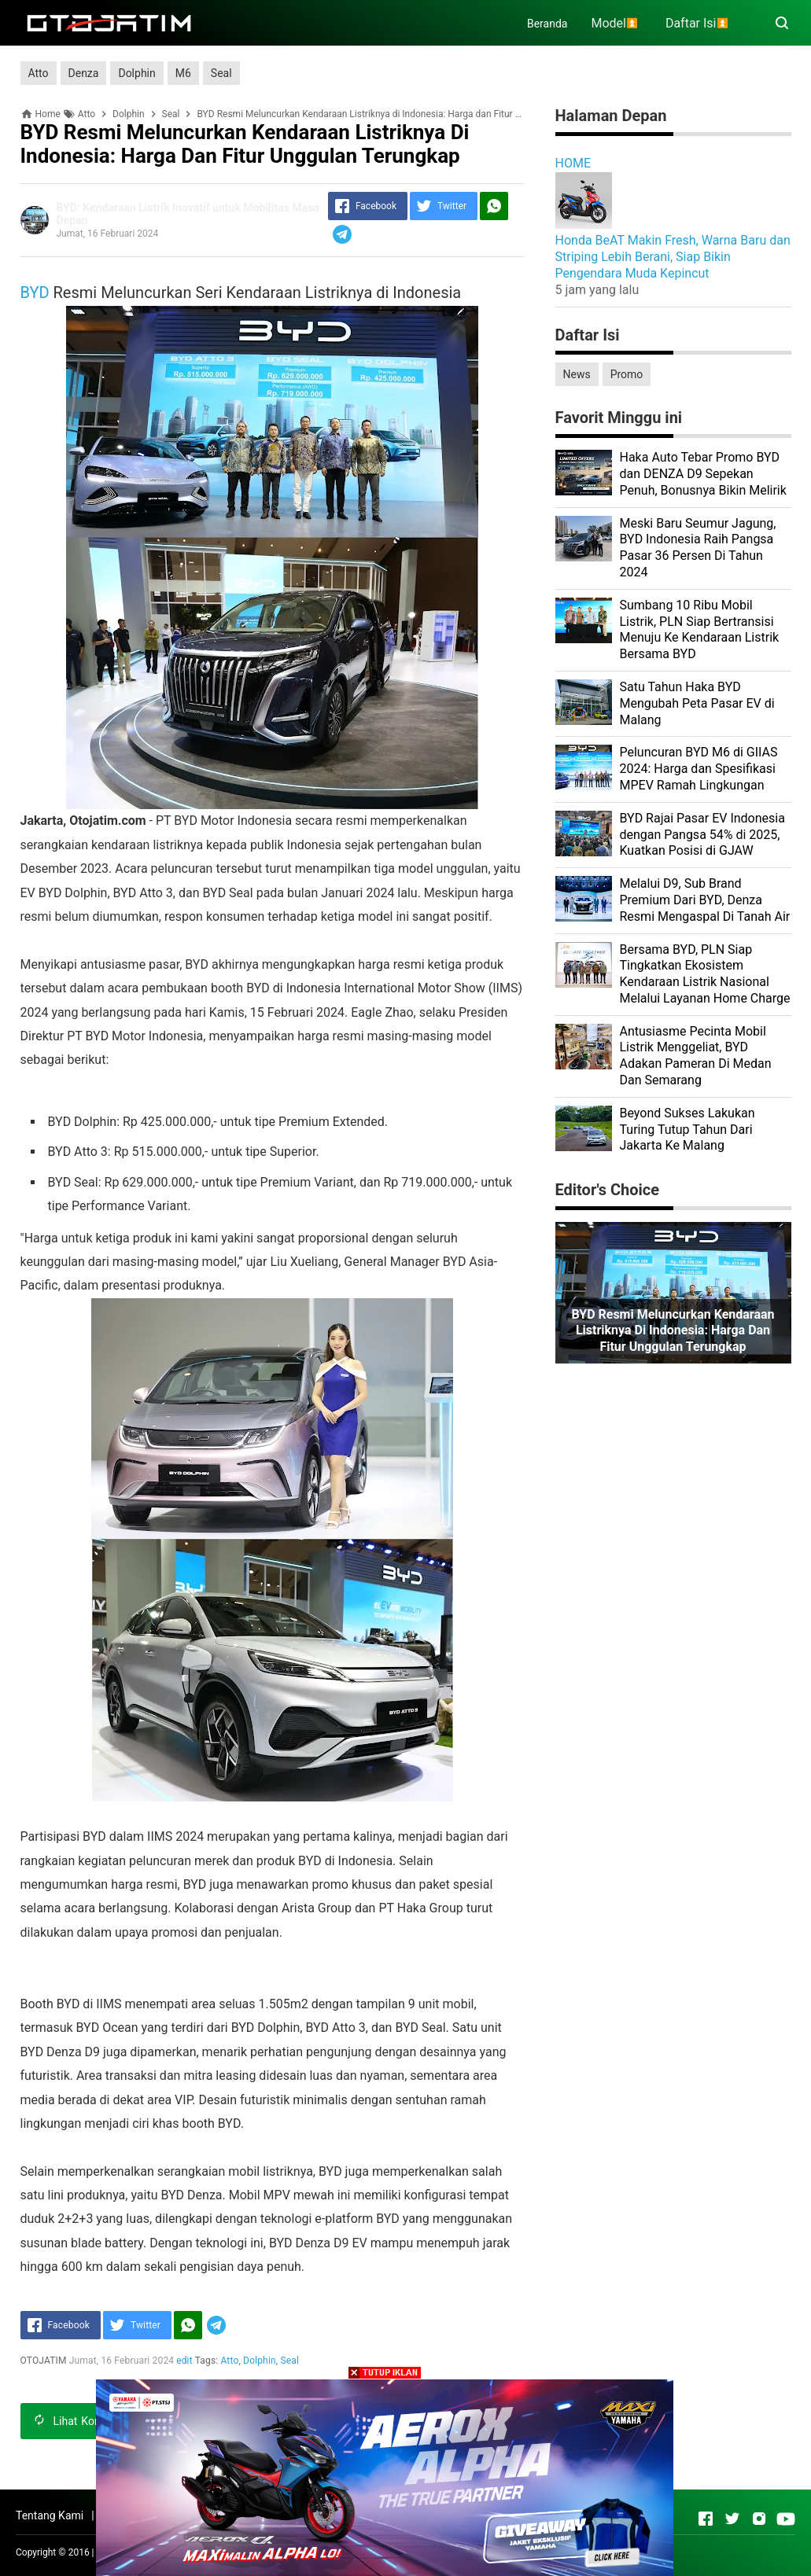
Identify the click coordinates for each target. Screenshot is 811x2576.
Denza (83, 73)
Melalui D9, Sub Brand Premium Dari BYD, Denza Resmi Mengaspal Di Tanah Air (705, 900)
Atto (38, 73)
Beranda (547, 23)
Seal (221, 73)
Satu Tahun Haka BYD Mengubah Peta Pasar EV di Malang (697, 703)
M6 (183, 73)
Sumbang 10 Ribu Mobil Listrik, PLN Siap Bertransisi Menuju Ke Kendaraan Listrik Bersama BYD (700, 629)
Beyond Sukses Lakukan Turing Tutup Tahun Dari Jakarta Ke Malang (687, 1130)
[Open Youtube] (785, 2518)
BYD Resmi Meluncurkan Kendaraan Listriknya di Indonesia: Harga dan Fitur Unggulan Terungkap (672, 1331)
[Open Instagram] (759, 2518)
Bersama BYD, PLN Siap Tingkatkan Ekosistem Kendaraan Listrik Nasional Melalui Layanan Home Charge (705, 974)
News (577, 374)
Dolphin (136, 73)
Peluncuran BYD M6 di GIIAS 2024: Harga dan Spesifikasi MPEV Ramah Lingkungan (699, 769)
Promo (626, 374)
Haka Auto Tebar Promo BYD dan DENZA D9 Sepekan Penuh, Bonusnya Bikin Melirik (703, 474)
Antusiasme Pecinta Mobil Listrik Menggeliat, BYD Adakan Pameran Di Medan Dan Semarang (696, 1055)
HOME (573, 163)
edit (184, 2360)
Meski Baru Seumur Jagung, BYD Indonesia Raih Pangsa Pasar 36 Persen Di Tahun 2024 (698, 548)
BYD (35, 292)
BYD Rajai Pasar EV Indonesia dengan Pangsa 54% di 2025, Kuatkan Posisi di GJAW (702, 835)
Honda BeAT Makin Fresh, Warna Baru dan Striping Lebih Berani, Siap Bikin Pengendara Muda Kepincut (673, 257)
